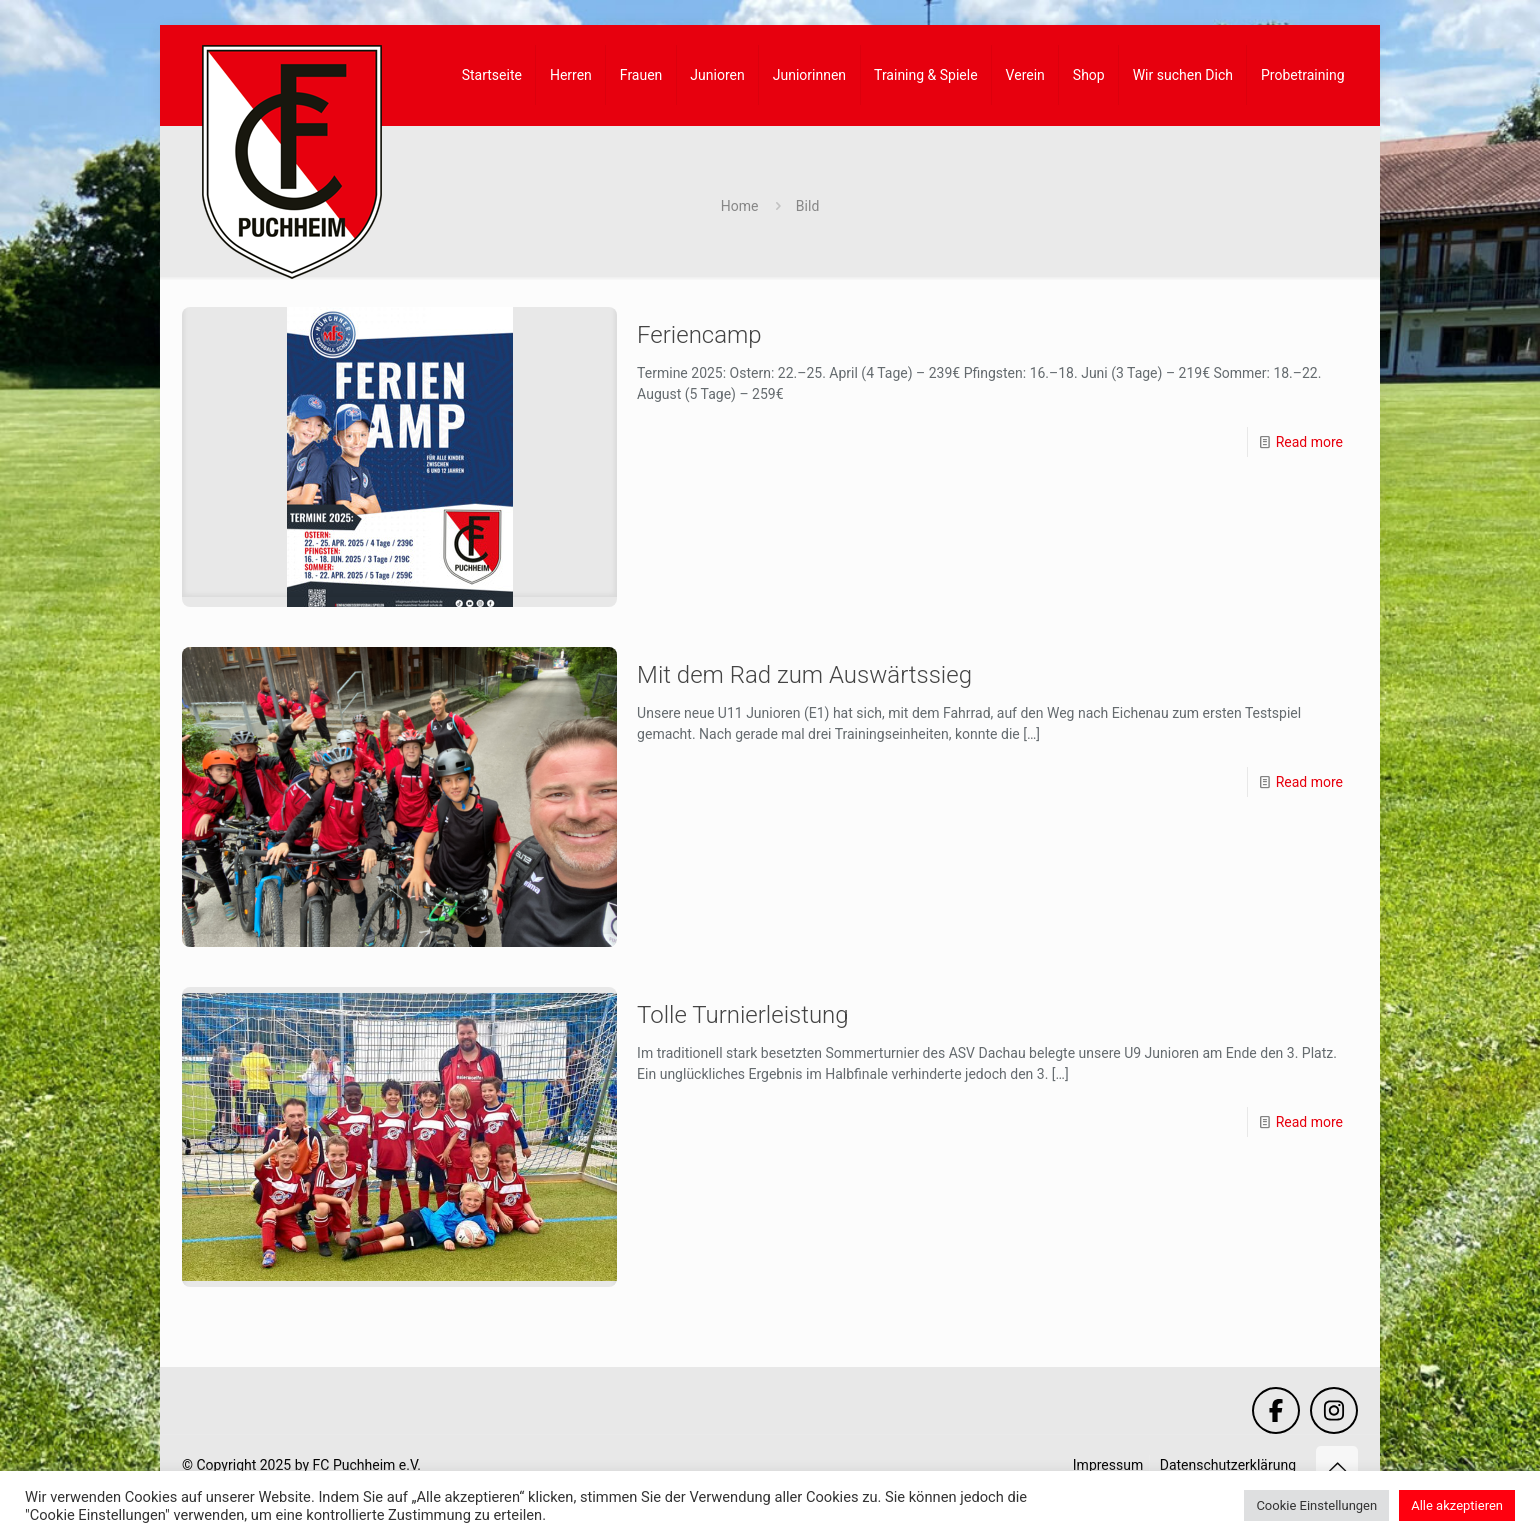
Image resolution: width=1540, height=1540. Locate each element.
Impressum (1108, 1465)
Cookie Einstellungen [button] (1316, 1505)
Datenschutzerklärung (1228, 1465)
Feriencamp (699, 335)
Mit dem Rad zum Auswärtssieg (804, 675)
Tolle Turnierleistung (743, 1015)
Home (740, 206)
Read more (1309, 442)
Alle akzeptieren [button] (1457, 1505)
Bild (807, 206)
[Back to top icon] (1337, 1467)
